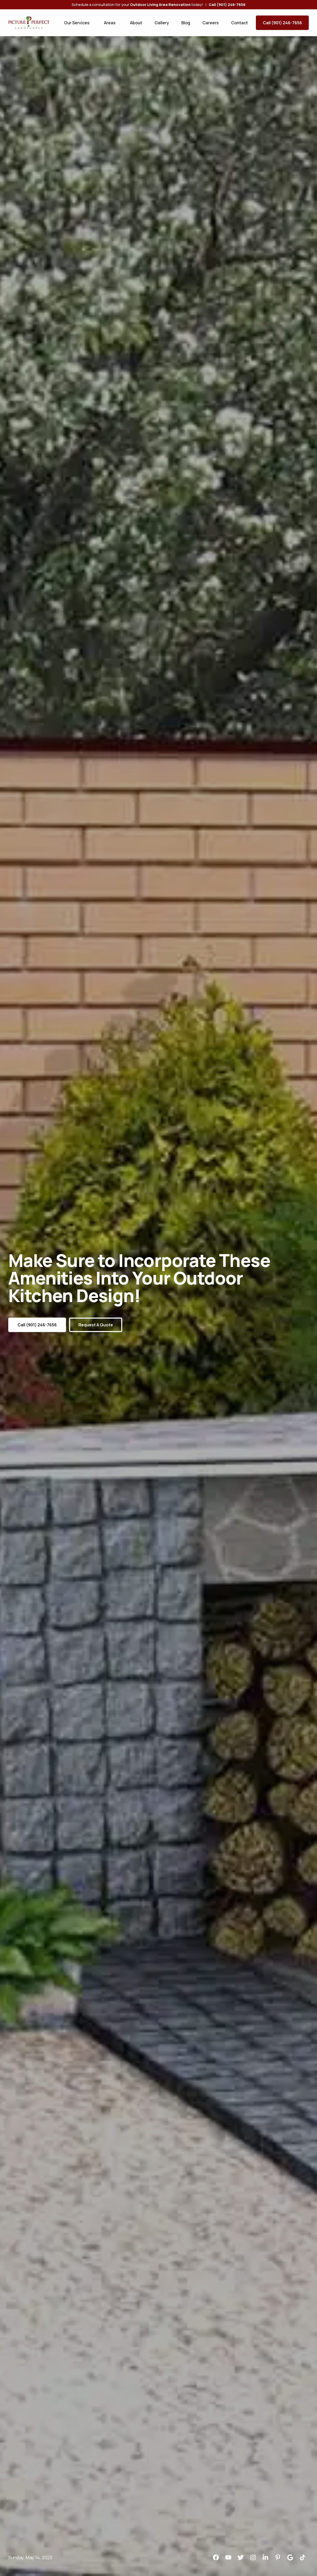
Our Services (77, 23)
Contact (239, 23)
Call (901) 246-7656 (282, 23)
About (136, 23)
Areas (110, 23)
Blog (185, 23)
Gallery (162, 23)
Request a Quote (95, 1325)
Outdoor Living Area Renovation (160, 4)
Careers (210, 23)
